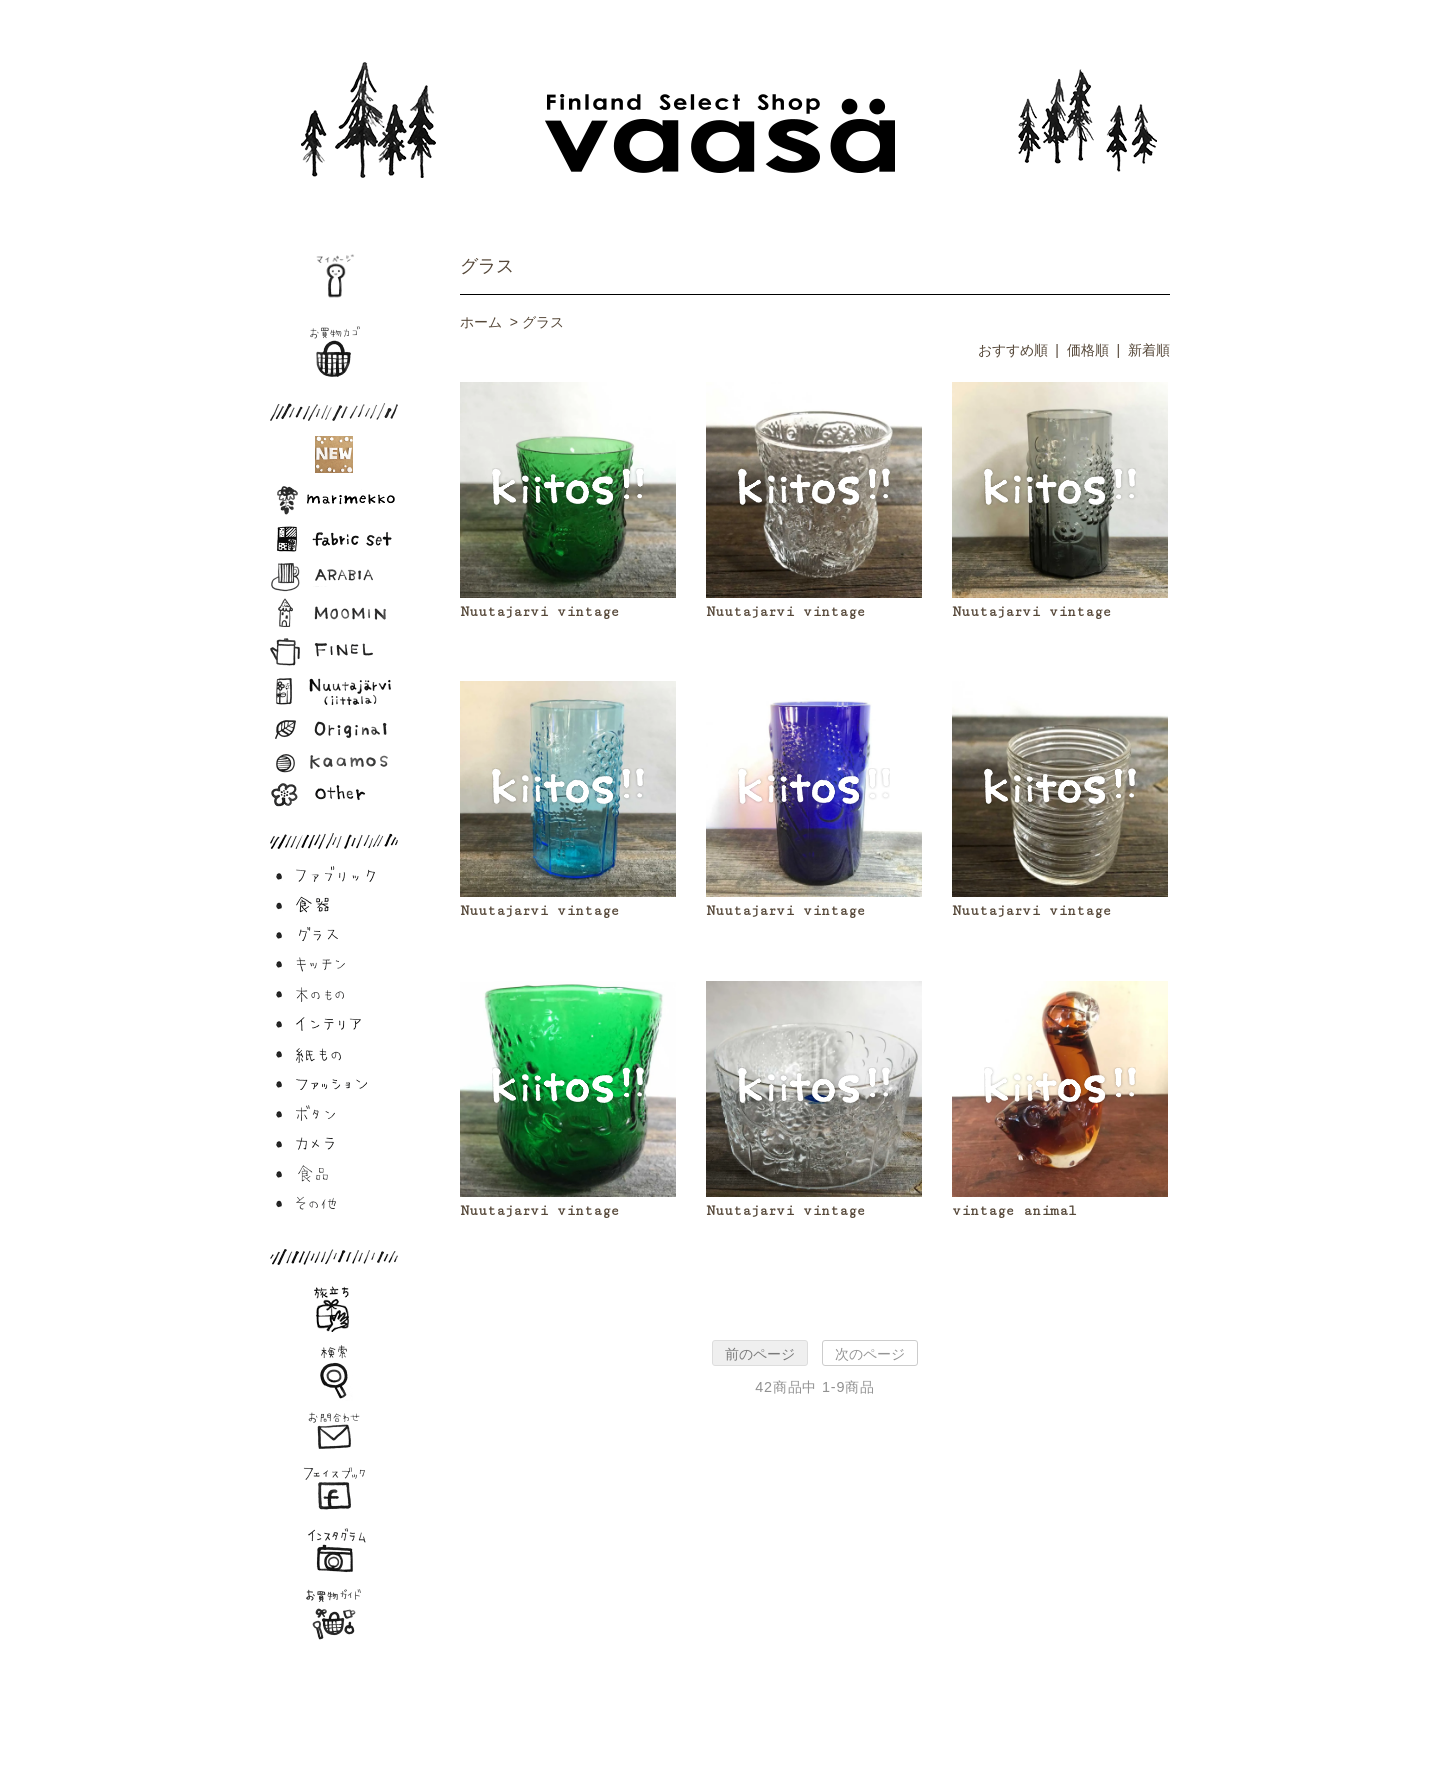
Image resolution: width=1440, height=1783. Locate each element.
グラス (487, 266)
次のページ (870, 1354)
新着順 (1149, 350)
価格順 (1088, 350)
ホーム (481, 322)
